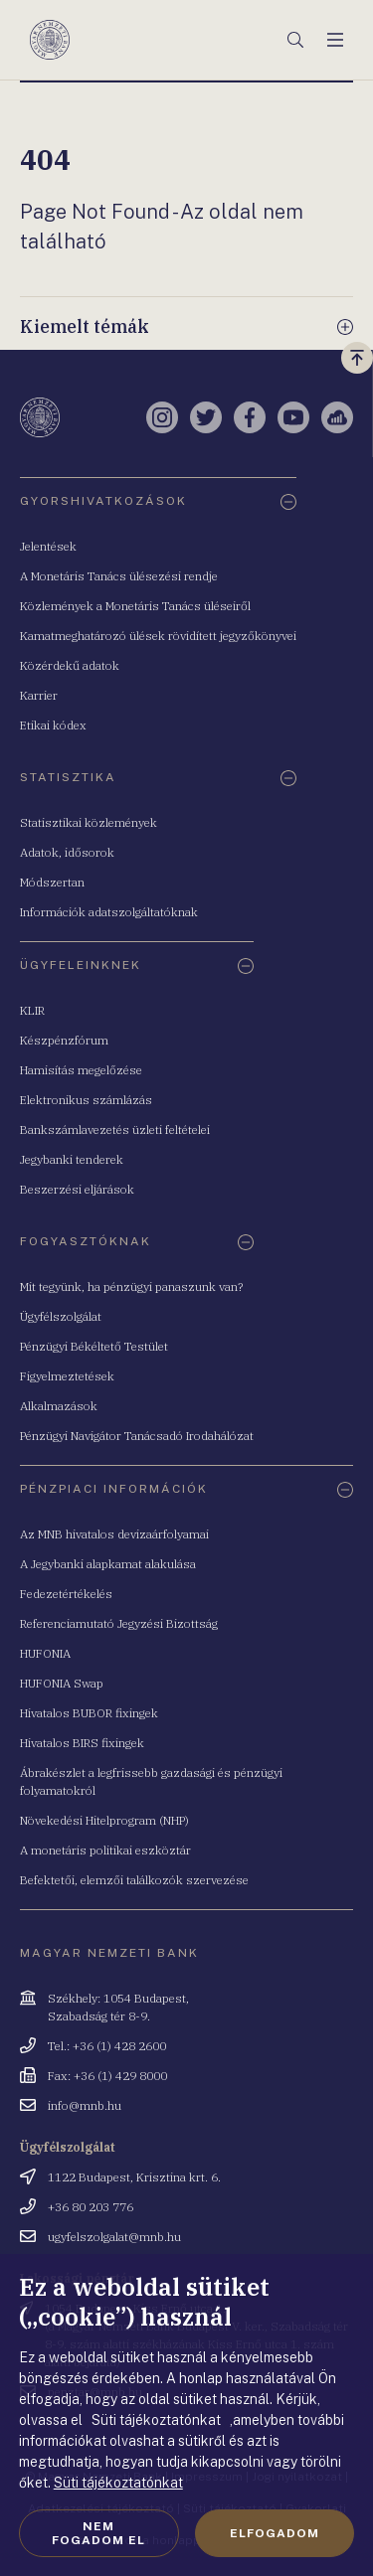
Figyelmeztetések (67, 1375)
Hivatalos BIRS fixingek (82, 1742)
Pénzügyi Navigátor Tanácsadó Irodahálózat (137, 1435)
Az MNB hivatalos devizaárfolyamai (114, 1534)
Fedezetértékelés (66, 1593)
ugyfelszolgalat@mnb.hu (114, 2236)
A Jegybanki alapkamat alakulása (108, 1563)
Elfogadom (274, 2533)
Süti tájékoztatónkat (118, 2483)
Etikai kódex (53, 725)
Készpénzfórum (64, 1040)
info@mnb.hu (84, 2105)
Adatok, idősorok (67, 852)
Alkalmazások (58, 1405)
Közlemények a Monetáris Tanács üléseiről (135, 605)
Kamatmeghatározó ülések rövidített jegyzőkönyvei (158, 635)
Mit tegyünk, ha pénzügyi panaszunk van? (131, 1286)
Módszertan (52, 882)
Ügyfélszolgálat (60, 1316)
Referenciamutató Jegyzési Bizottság (119, 1623)
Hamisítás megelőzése (81, 1069)
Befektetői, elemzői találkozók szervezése (134, 1879)
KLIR (32, 1010)
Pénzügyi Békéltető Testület (94, 1346)
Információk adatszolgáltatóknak (109, 911)
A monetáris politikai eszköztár (105, 1850)
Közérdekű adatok (69, 665)
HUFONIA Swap (61, 1683)
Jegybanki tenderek (71, 1159)
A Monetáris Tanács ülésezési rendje (119, 575)
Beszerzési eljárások (77, 1189)
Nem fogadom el (98, 2533)
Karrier (39, 695)
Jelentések (48, 546)
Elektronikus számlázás (86, 1099)
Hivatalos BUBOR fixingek (89, 1712)
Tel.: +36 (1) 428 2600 (107, 2045)
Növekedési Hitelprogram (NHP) (104, 1820)
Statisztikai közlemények (88, 822)
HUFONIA (45, 1653)
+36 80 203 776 (90, 2206)
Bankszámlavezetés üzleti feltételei (115, 1129)
